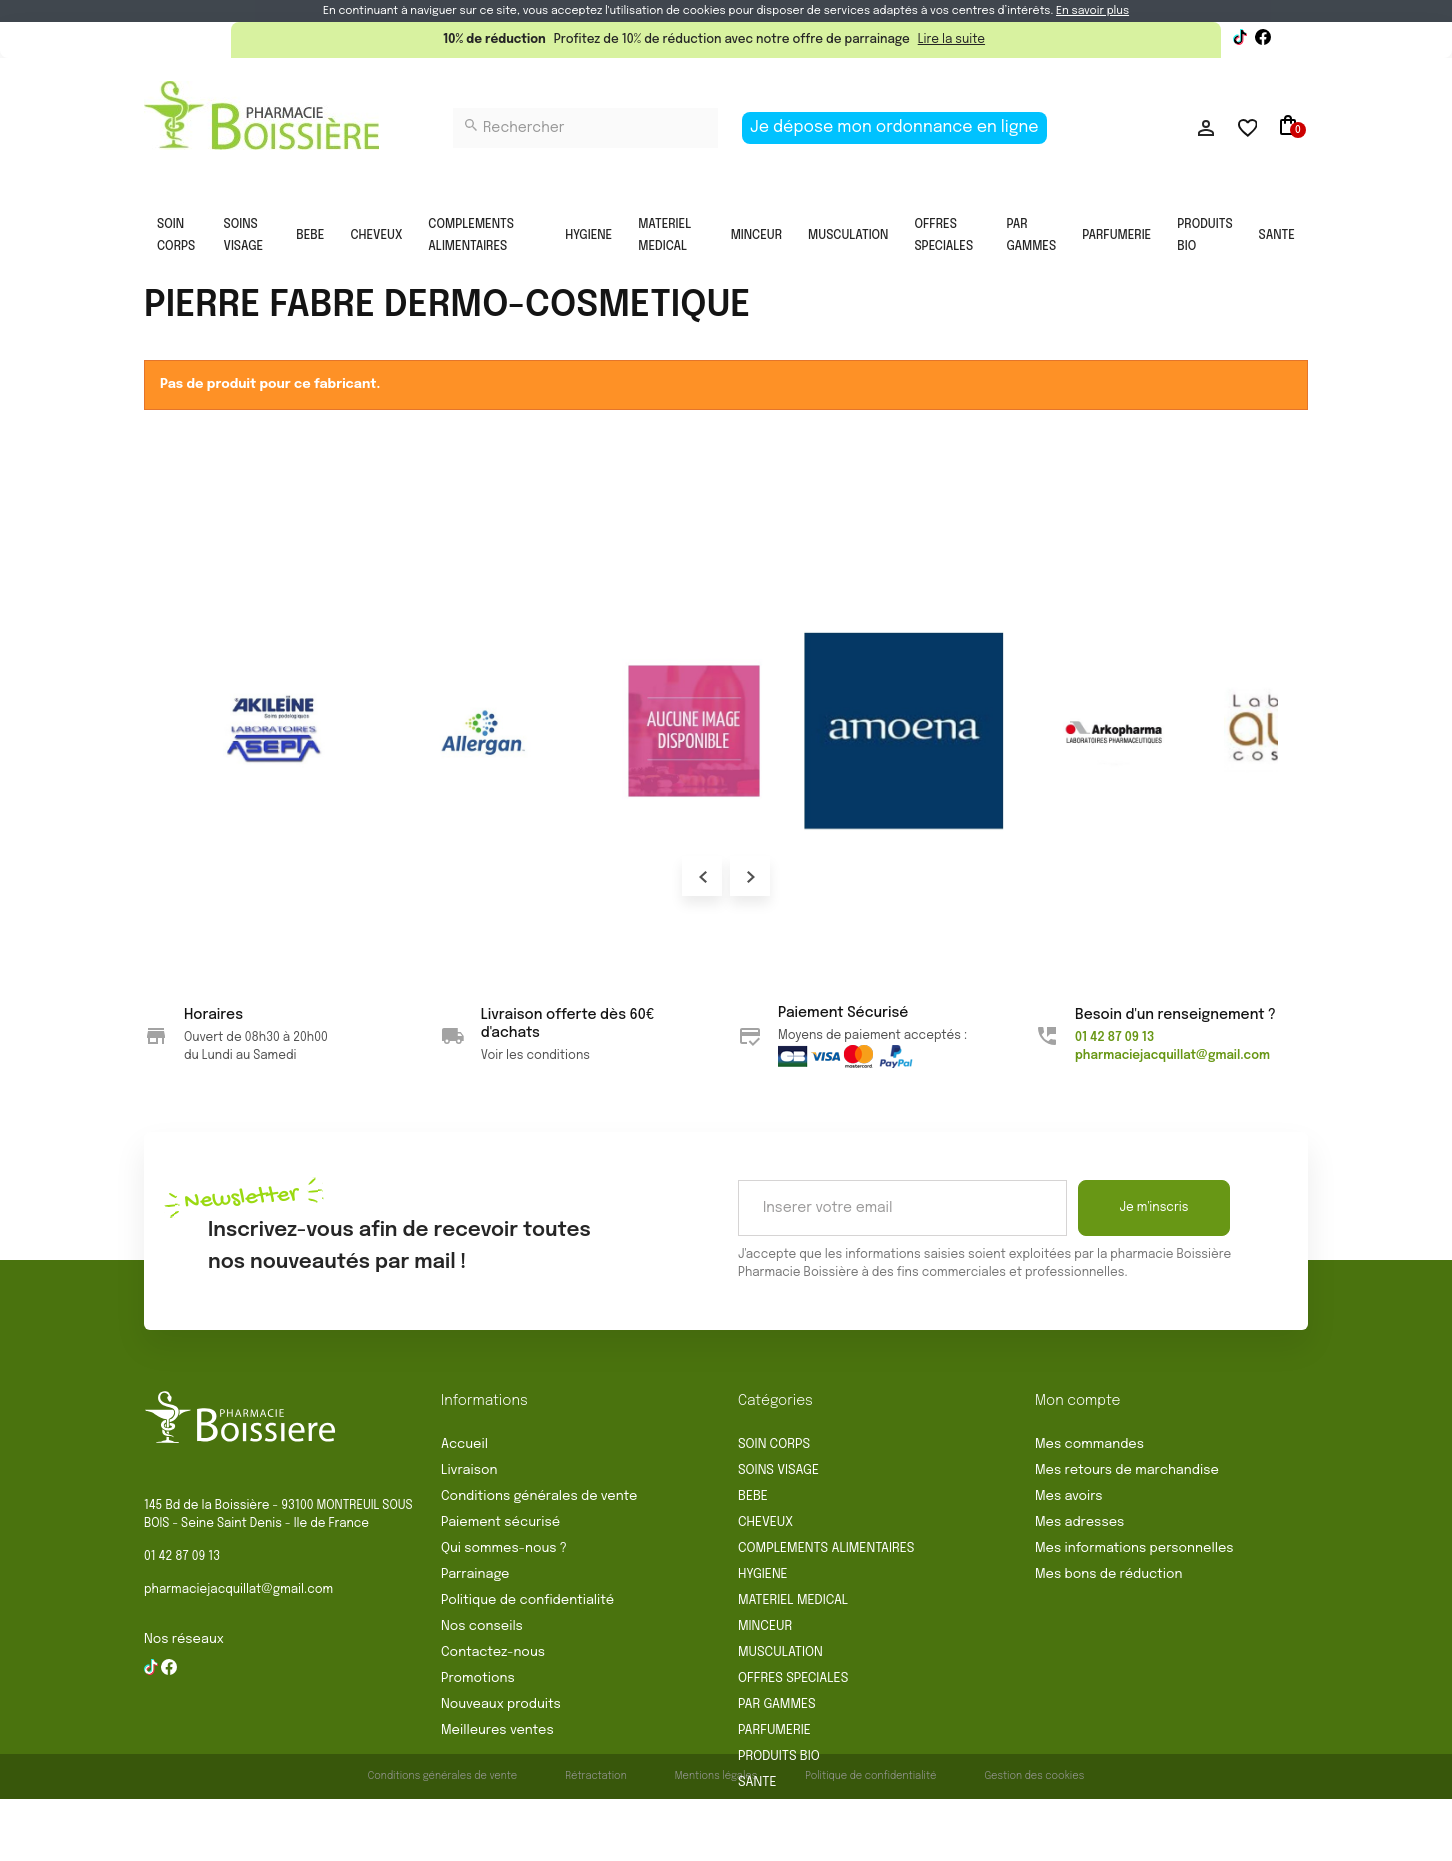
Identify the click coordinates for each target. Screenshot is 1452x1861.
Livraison (469, 1470)
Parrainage (475, 1574)
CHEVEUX (376, 236)
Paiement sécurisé (500, 1522)
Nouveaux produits (501, 1704)
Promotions (478, 1678)
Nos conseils (482, 1626)
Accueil (464, 1444)
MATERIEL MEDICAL (664, 236)
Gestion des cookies (1034, 1838)
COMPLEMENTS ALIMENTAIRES (471, 236)
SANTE (1277, 236)
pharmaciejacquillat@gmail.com (238, 1590)
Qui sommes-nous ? (504, 1548)
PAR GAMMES (1031, 236)
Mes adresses (1079, 1522)
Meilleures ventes (497, 1730)
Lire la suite (951, 40)
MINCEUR (756, 236)
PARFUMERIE (1116, 236)
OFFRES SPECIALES (943, 236)
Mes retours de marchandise (1127, 1470)
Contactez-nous (493, 1652)
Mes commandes (1089, 1444)
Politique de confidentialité (527, 1600)
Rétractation (596, 1838)
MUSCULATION (848, 236)
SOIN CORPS (176, 236)
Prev (702, 876)
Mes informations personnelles (1134, 1548)
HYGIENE (588, 236)
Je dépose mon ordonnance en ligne (894, 127)
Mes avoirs (1069, 1496)
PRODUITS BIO (1204, 236)
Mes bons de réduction (1109, 1574)
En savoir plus (1092, 11)
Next (750, 876)
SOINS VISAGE (244, 236)
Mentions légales (716, 1838)
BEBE (310, 236)
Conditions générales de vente (539, 1496)
